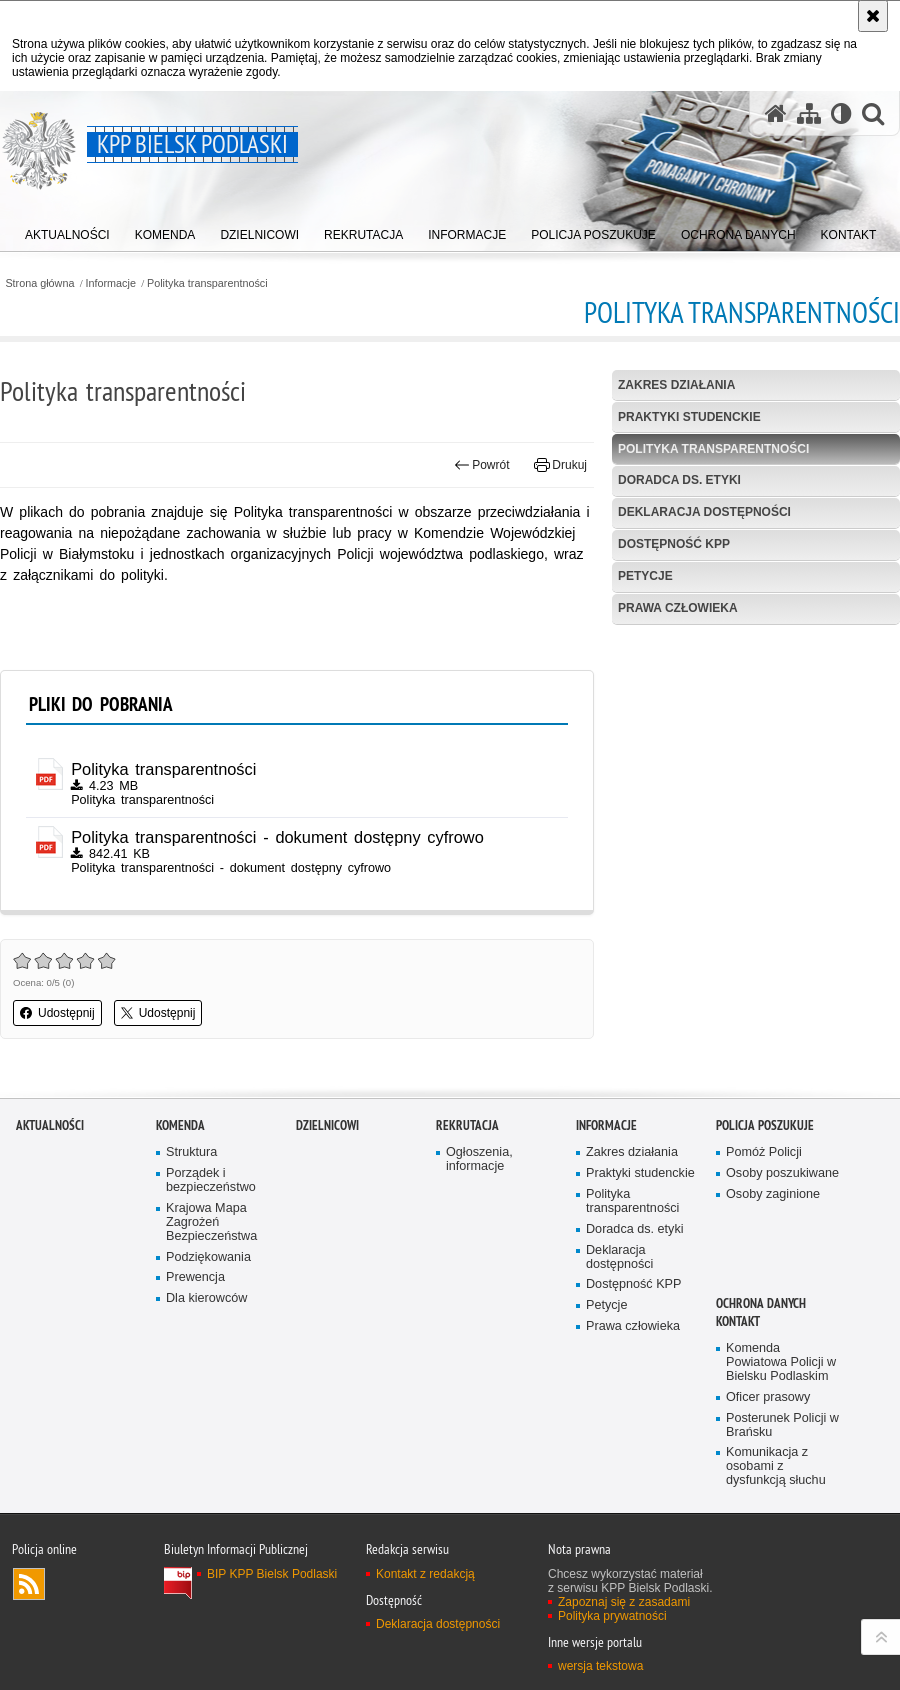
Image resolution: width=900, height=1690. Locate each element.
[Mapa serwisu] (809, 113)
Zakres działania (676, 385)
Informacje (111, 283)
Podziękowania (208, 1257)
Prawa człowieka (678, 608)
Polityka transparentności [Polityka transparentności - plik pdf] (163, 769)
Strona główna (39, 283)
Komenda (180, 1125)
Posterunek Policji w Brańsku (782, 1425)
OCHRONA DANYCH (761, 1303)
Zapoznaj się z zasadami (624, 1602)
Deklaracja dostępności (704, 512)
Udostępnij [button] (57, 1013)
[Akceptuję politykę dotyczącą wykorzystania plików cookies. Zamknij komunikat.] (873, 16)
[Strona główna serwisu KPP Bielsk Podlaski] (776, 113)
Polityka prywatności (612, 1616)
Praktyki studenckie (689, 417)
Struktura (191, 1152)
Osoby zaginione (773, 1194)
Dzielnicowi (327, 1125)
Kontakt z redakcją (425, 1574)
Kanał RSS (29, 1584)
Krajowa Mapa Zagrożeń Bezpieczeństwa (211, 1222)
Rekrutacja (467, 1125)
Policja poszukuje (765, 1125)
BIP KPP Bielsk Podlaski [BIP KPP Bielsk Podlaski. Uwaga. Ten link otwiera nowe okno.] (272, 1574)
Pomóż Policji (764, 1152)
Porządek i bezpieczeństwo (211, 1180)
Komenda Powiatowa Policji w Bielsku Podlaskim (781, 1362)
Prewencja (195, 1277)
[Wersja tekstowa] (841, 113)
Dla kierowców (206, 1298)
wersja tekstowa (600, 1666)
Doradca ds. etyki (679, 480)
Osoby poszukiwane (782, 1173)
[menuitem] (67, 230)
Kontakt (738, 1321)
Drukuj (560, 465)
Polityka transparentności (207, 283)
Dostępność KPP (674, 544)
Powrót (482, 465)
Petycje (645, 576)
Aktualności (50, 1125)
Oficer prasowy (768, 1397)
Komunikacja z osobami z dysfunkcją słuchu (776, 1466)
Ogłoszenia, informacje (479, 1159)
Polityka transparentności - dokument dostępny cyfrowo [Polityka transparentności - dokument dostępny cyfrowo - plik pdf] (277, 837)
